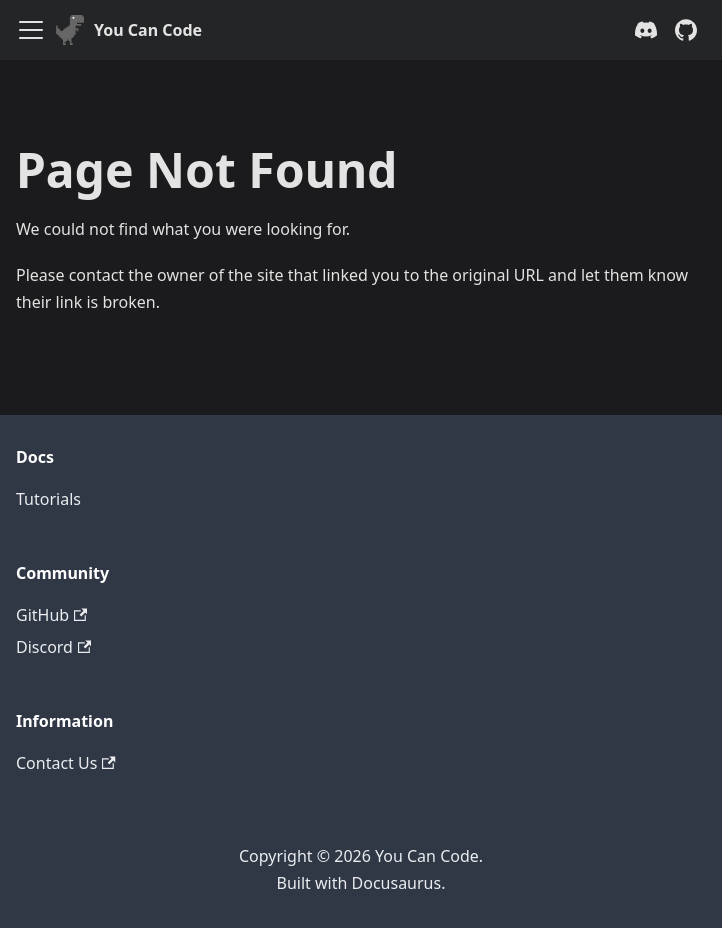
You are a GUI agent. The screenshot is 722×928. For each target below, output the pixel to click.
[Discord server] (646, 30)
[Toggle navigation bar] (31, 30)
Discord (53, 647)
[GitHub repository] (686, 30)
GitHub (51, 615)
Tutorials (48, 499)
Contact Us (66, 763)
